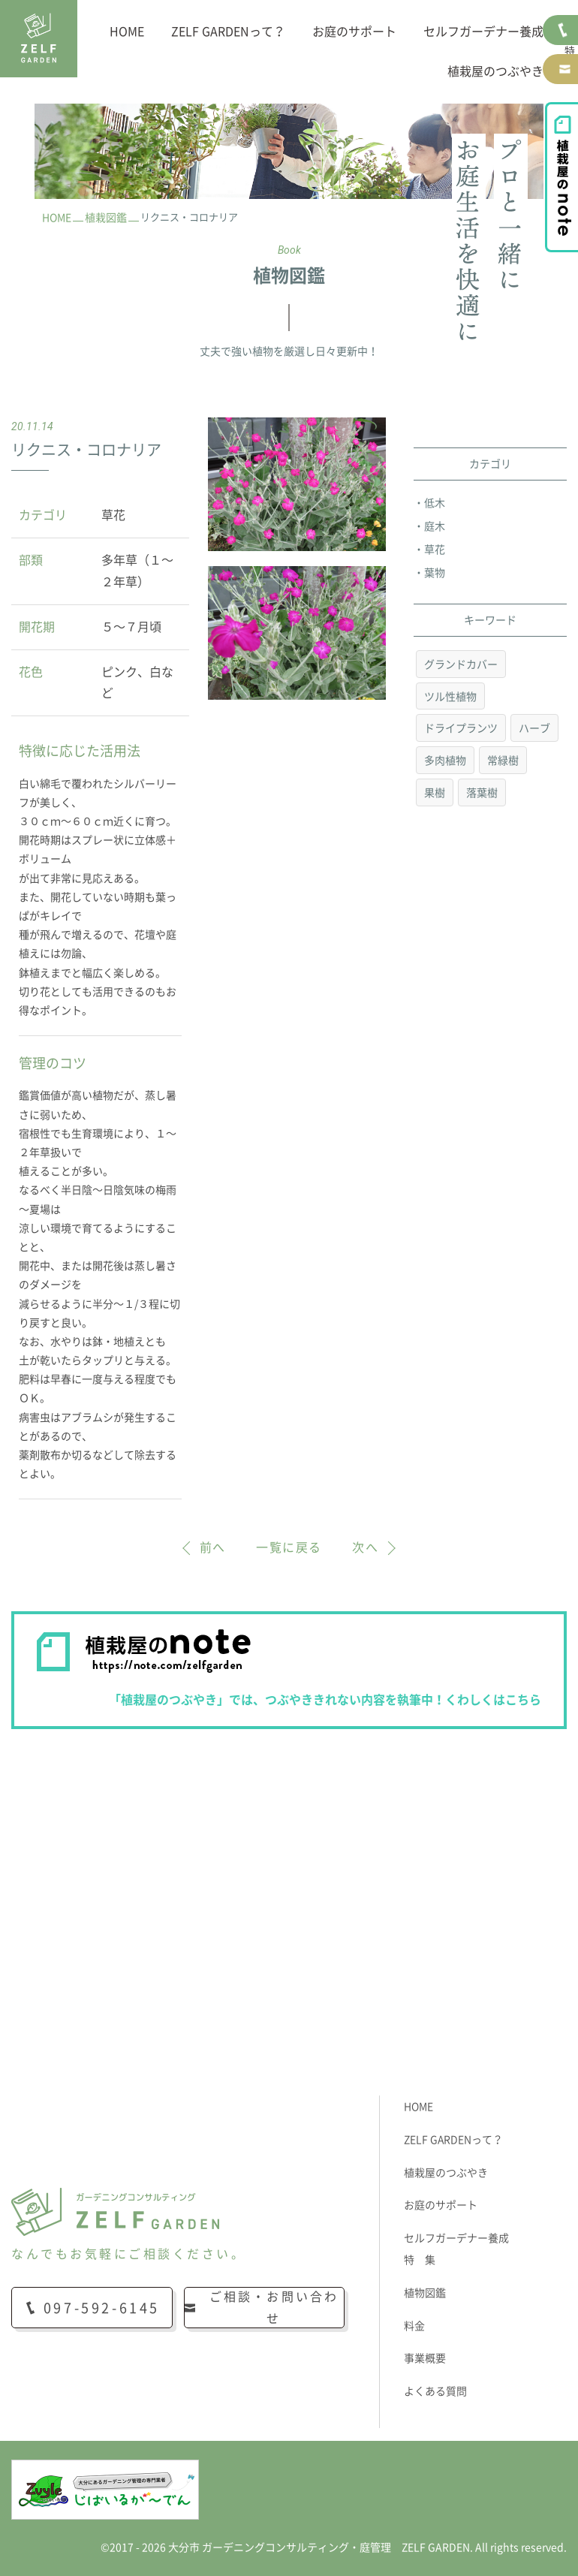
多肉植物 (445, 760)
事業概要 (425, 2358)
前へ (213, 1547)
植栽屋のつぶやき (495, 71)
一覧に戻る (289, 1547)
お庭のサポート (354, 32)
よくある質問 (435, 2391)
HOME (127, 32)
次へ (365, 1547)
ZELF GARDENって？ (228, 32)
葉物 (434, 573)
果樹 (434, 793)
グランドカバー (461, 664)
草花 (434, 549)
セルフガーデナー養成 (483, 32)
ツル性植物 (450, 696)
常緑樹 (503, 760)
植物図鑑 (425, 2293)
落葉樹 (482, 793)
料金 (414, 2326)
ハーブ (534, 728)
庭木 (434, 526)
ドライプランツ (461, 728)
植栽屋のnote (561, 177)
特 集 (419, 2260)
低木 (434, 503)
